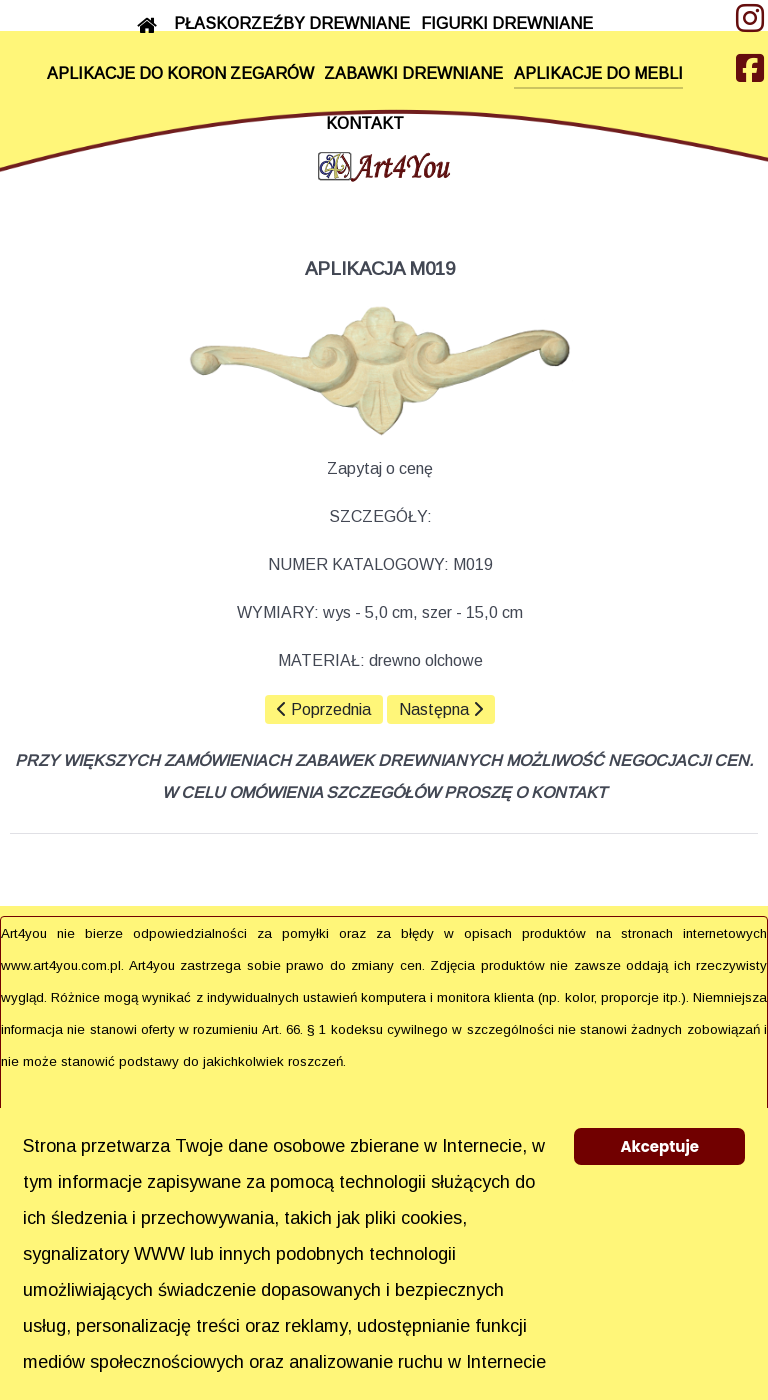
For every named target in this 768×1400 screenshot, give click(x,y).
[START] (150, 25)
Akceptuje (659, 1146)
